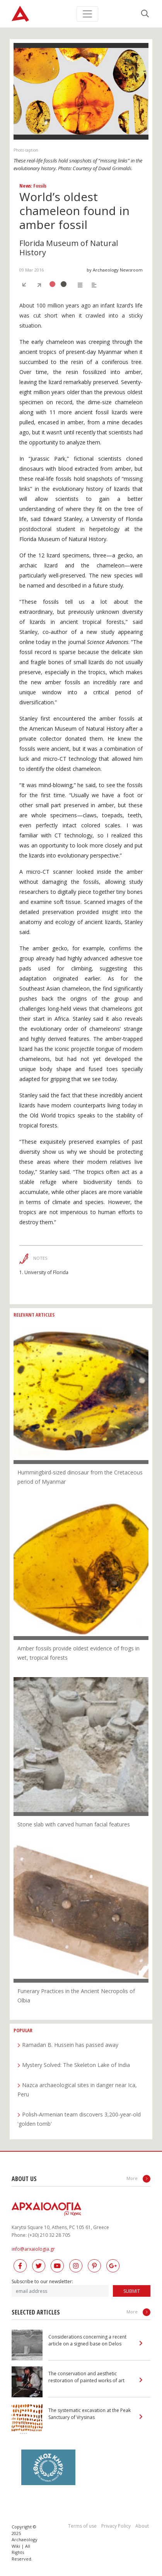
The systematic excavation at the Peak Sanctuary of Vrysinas (89, 2414)
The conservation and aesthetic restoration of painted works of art (86, 2377)
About (142, 2526)
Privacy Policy (116, 2526)
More (138, 2179)
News (25, 185)
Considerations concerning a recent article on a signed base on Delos (87, 2340)
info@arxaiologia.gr (33, 2249)
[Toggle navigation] (87, 14)
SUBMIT (131, 2291)
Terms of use (82, 2526)
